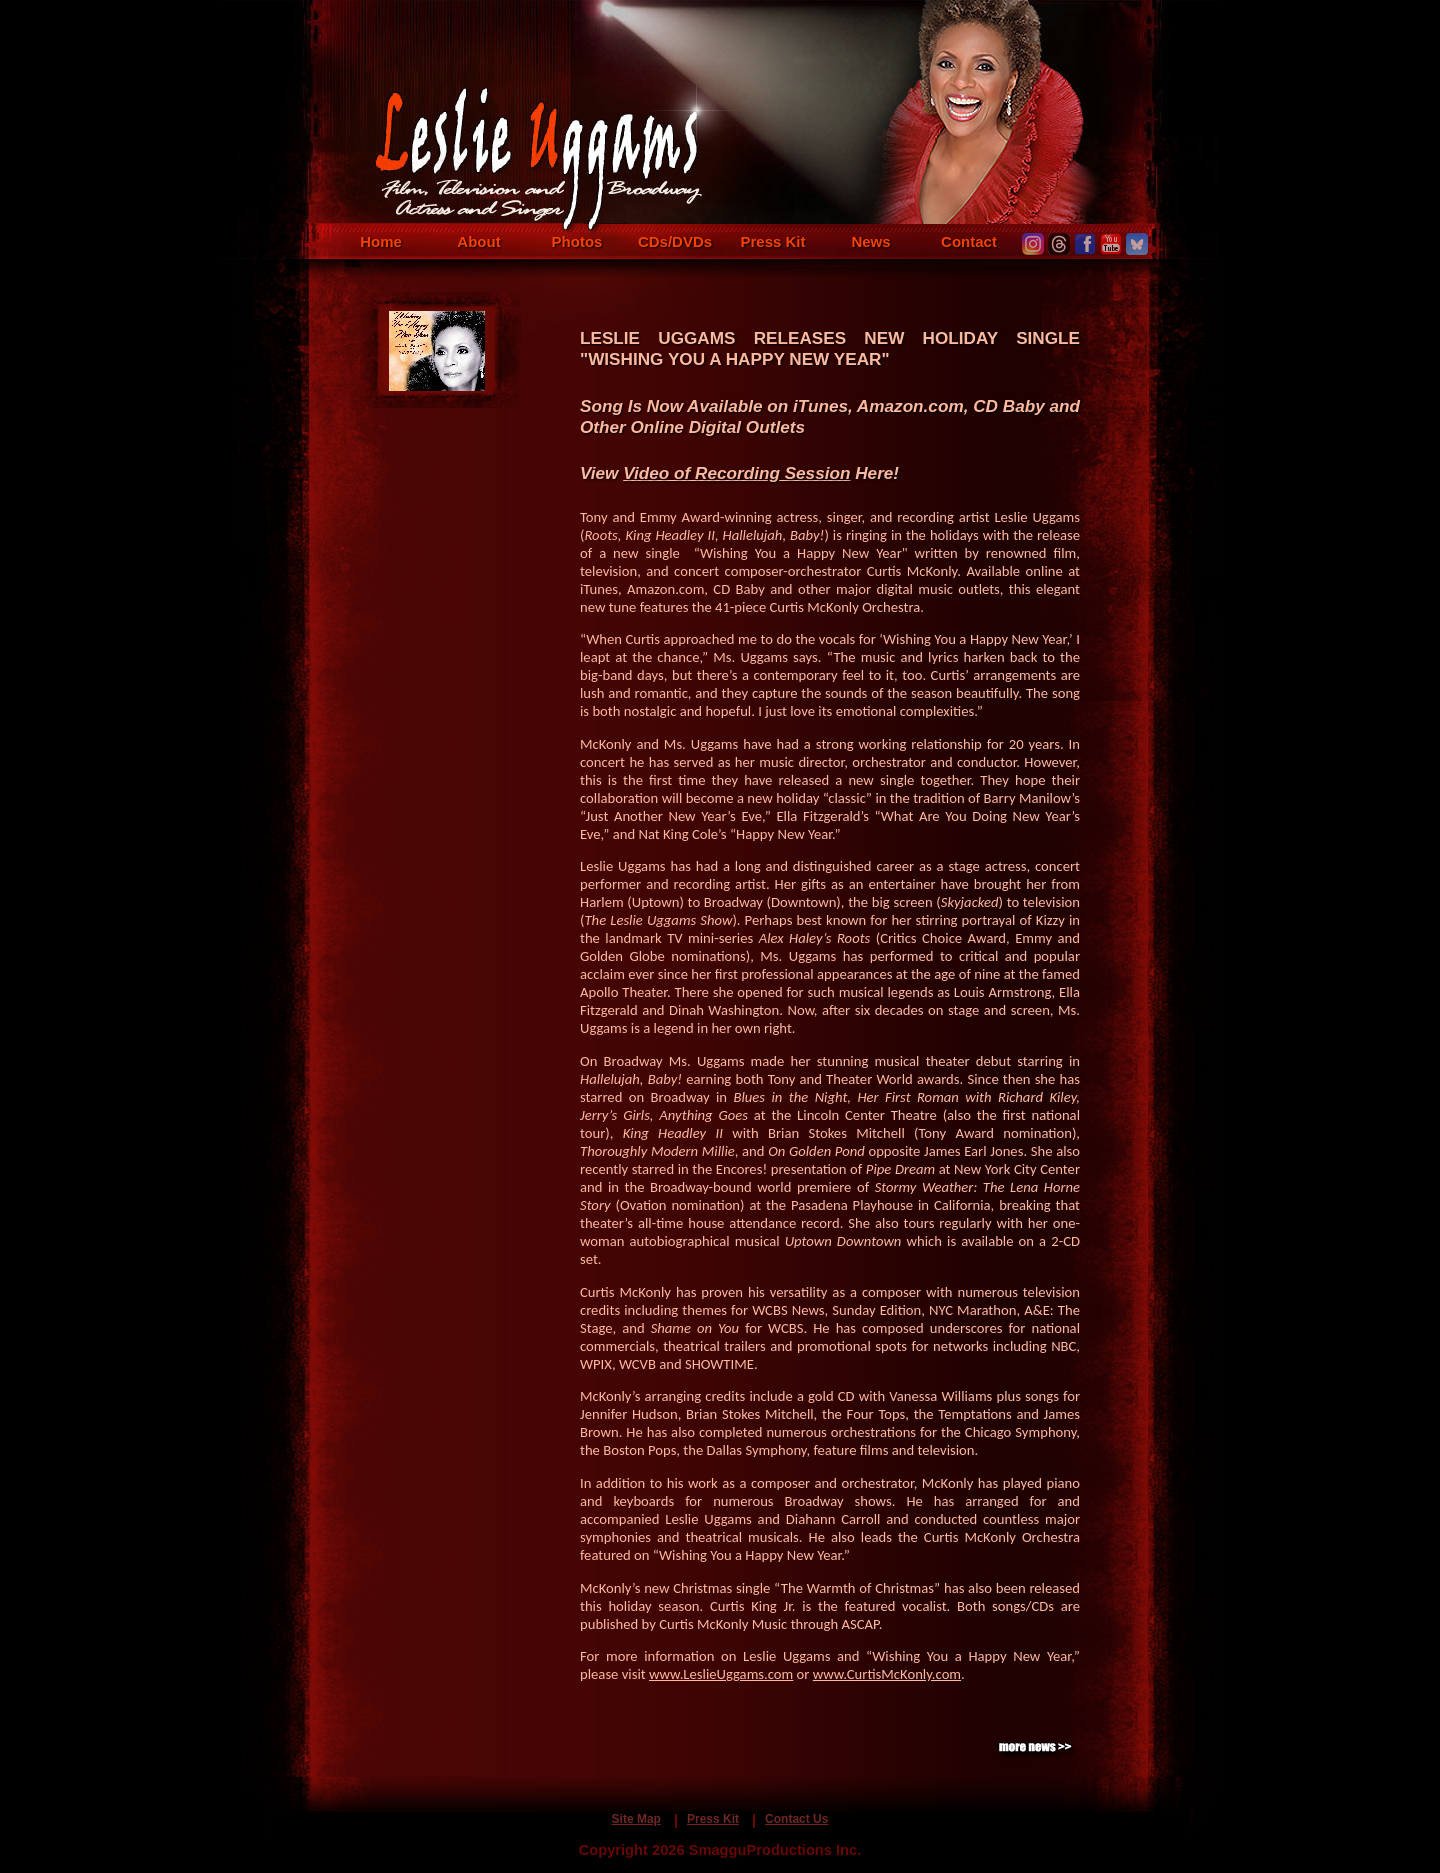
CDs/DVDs (675, 241)
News (870, 241)
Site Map (636, 1819)
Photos (577, 241)
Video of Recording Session (736, 473)
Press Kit (772, 241)
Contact (969, 241)
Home (381, 241)
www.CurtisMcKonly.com (887, 1674)
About (478, 241)
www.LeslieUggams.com (721, 1674)
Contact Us (796, 1819)
